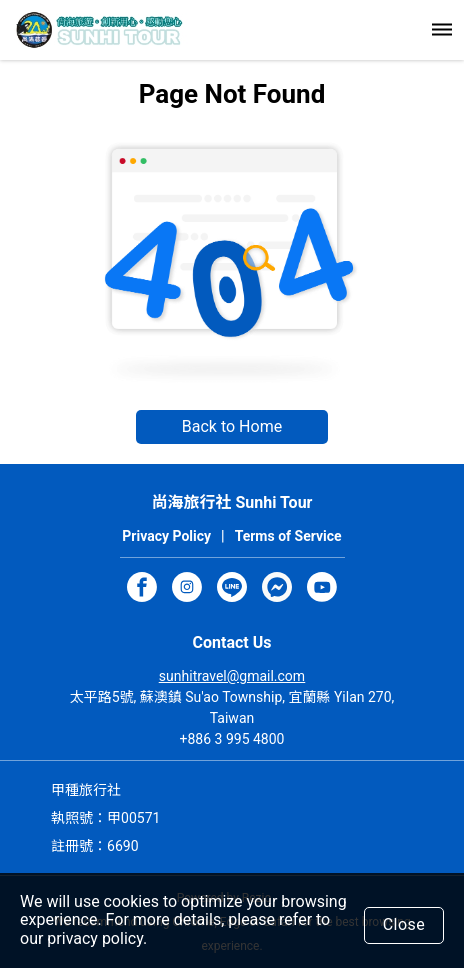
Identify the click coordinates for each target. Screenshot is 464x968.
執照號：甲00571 (105, 818)
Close (404, 924)
